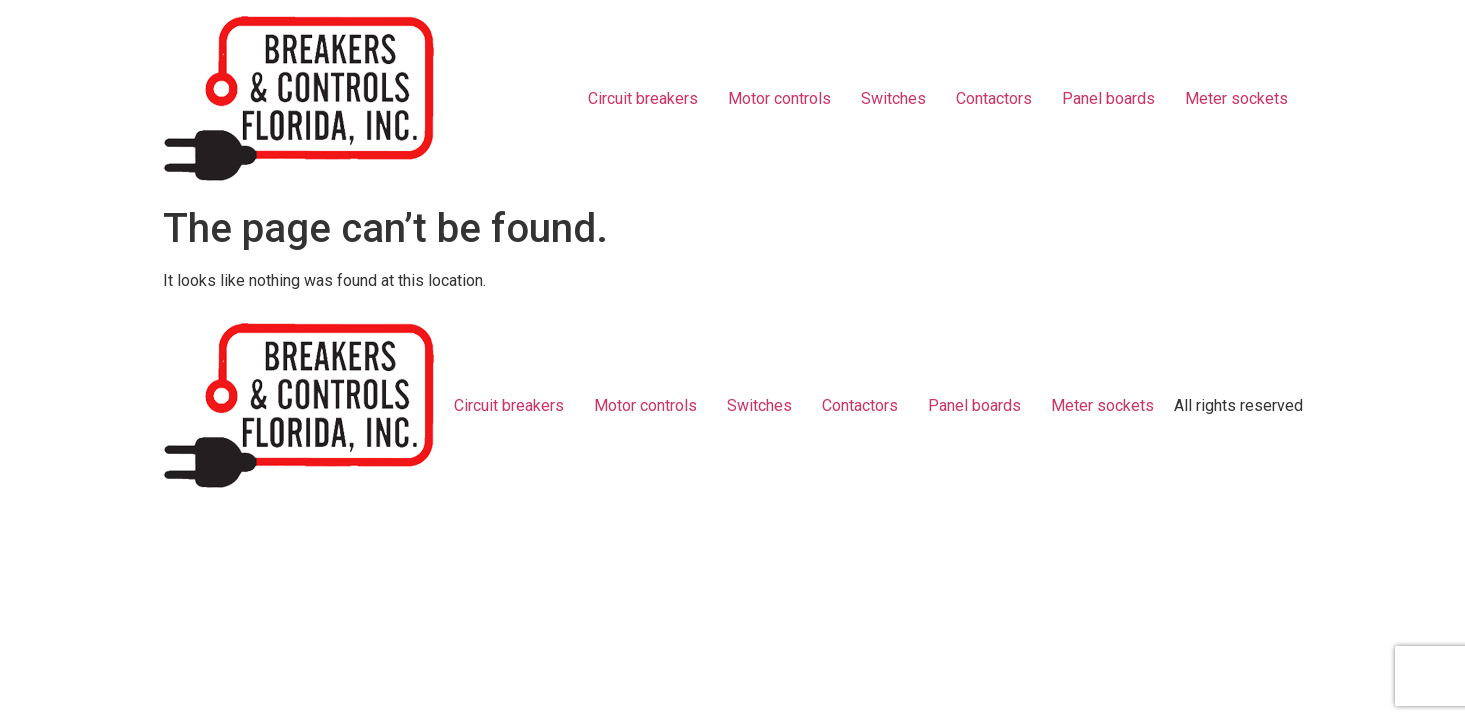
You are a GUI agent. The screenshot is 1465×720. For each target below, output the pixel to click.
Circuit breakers (643, 98)
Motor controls (779, 98)
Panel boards (1108, 98)
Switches (893, 98)
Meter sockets (1236, 98)
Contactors (994, 98)
